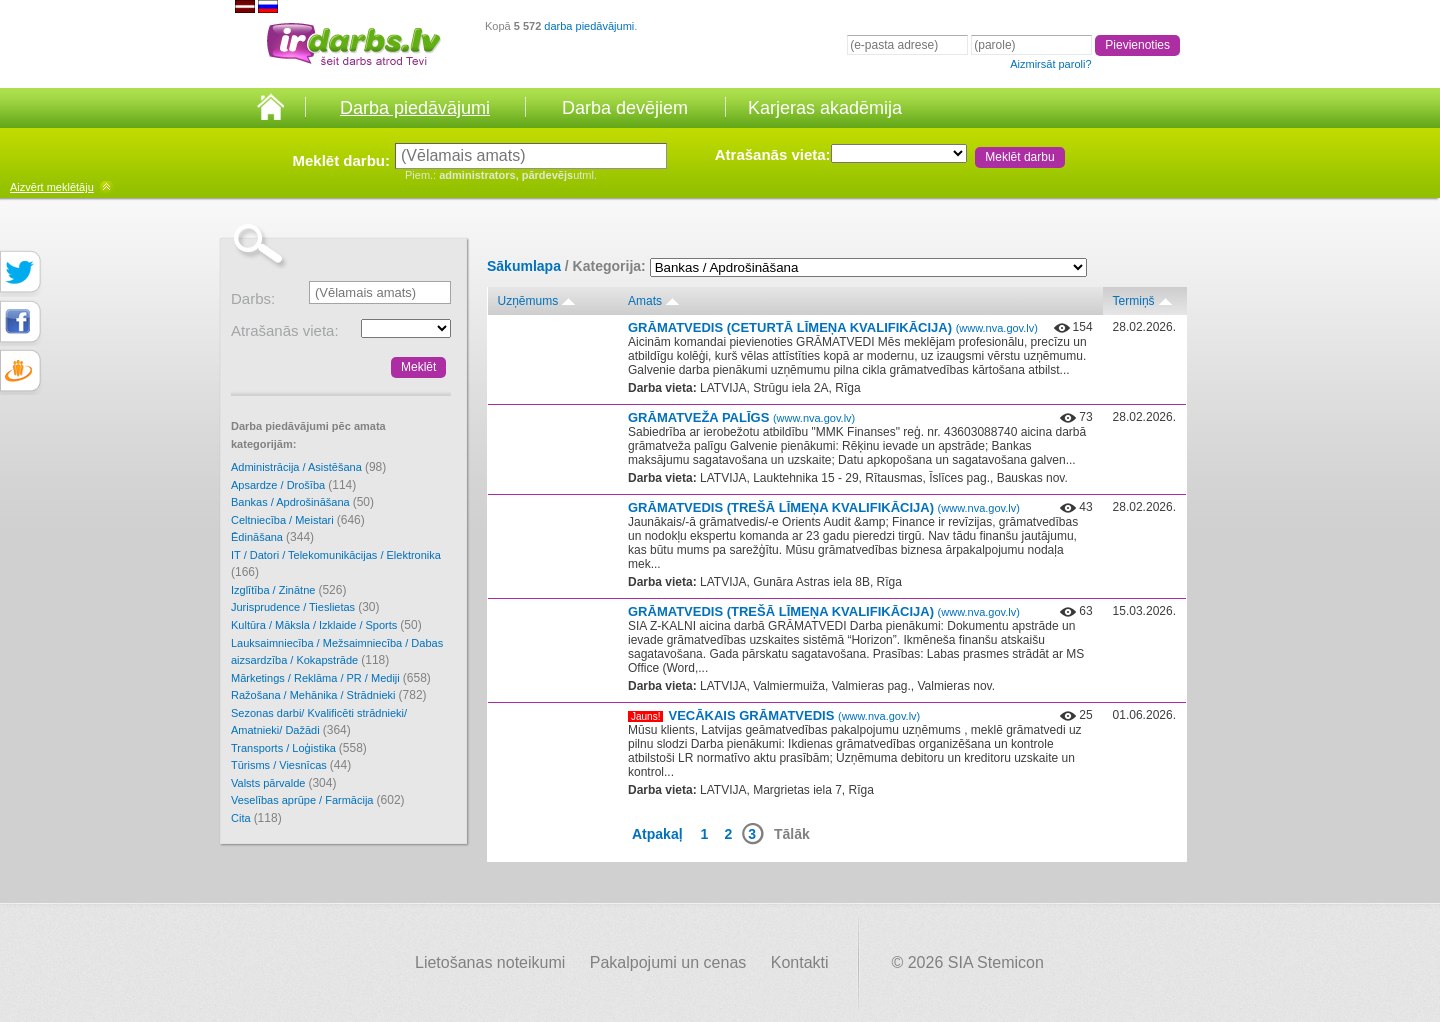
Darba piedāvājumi (415, 108)
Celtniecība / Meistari (298, 520)
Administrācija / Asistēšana (308, 467)
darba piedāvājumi (589, 26)
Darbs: (253, 298)
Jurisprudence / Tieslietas (305, 607)
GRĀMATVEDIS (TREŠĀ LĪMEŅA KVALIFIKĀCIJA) (824, 507)
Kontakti (800, 962)
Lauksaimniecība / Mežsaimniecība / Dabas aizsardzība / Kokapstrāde (337, 652)
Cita (256, 818)
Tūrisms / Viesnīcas (291, 765)
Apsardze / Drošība (293, 485)
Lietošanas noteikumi (490, 962)
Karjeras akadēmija (825, 108)
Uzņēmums (528, 301)
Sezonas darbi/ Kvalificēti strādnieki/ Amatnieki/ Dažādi (319, 722)
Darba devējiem (625, 108)
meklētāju (52, 187)
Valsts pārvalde (283, 783)
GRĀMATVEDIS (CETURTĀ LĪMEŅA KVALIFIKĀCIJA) (833, 327)
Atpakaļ (657, 834)
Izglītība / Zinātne (288, 590)
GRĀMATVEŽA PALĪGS (741, 417)
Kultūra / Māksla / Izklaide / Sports (326, 625)
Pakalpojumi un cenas (668, 962)
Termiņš (1134, 301)
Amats (645, 301)
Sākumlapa (524, 266)
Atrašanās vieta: (773, 154)
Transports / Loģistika (299, 748)
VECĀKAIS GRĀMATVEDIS (794, 715)
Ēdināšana (272, 537)
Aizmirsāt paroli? (1050, 64)
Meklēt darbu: (341, 160)
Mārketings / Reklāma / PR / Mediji (331, 678)
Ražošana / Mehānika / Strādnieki (329, 695)
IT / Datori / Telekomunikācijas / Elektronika (336, 564)
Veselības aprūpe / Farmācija (318, 800)
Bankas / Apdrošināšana (302, 502)
